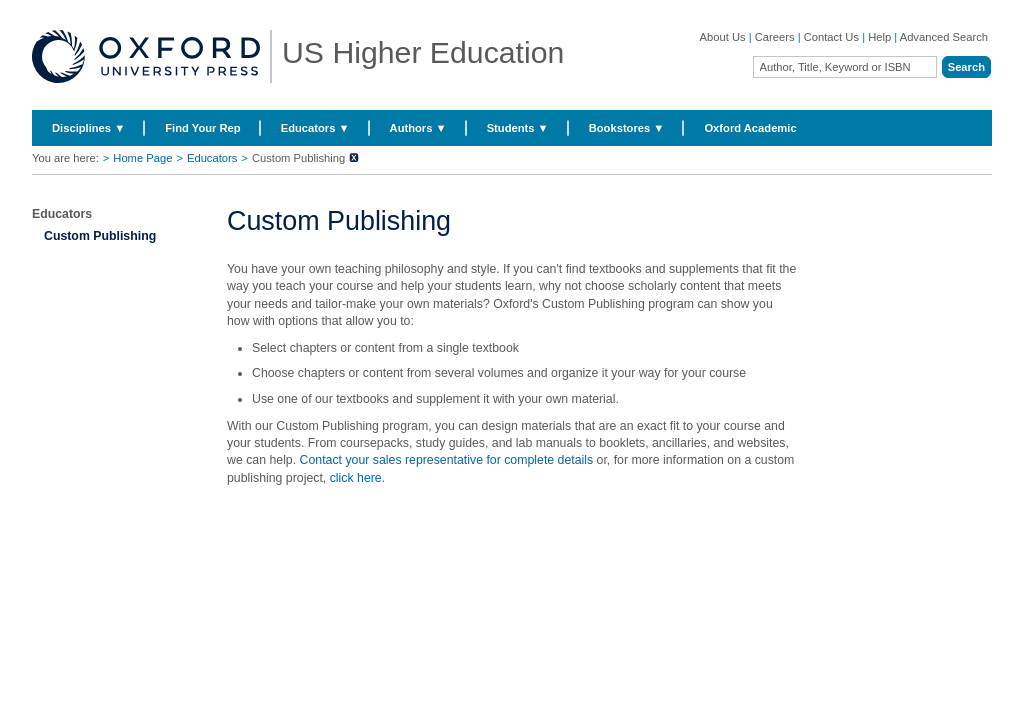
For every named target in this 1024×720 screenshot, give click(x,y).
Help (879, 37)
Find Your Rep (202, 128)
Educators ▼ (315, 128)
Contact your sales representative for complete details (447, 460)
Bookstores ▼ (627, 128)
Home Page (142, 158)
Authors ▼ (418, 128)
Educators (212, 158)
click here (356, 478)
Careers (775, 37)
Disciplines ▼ (88, 128)
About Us (723, 37)
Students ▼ (518, 128)
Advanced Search (944, 37)
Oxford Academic (750, 128)
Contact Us (831, 37)
